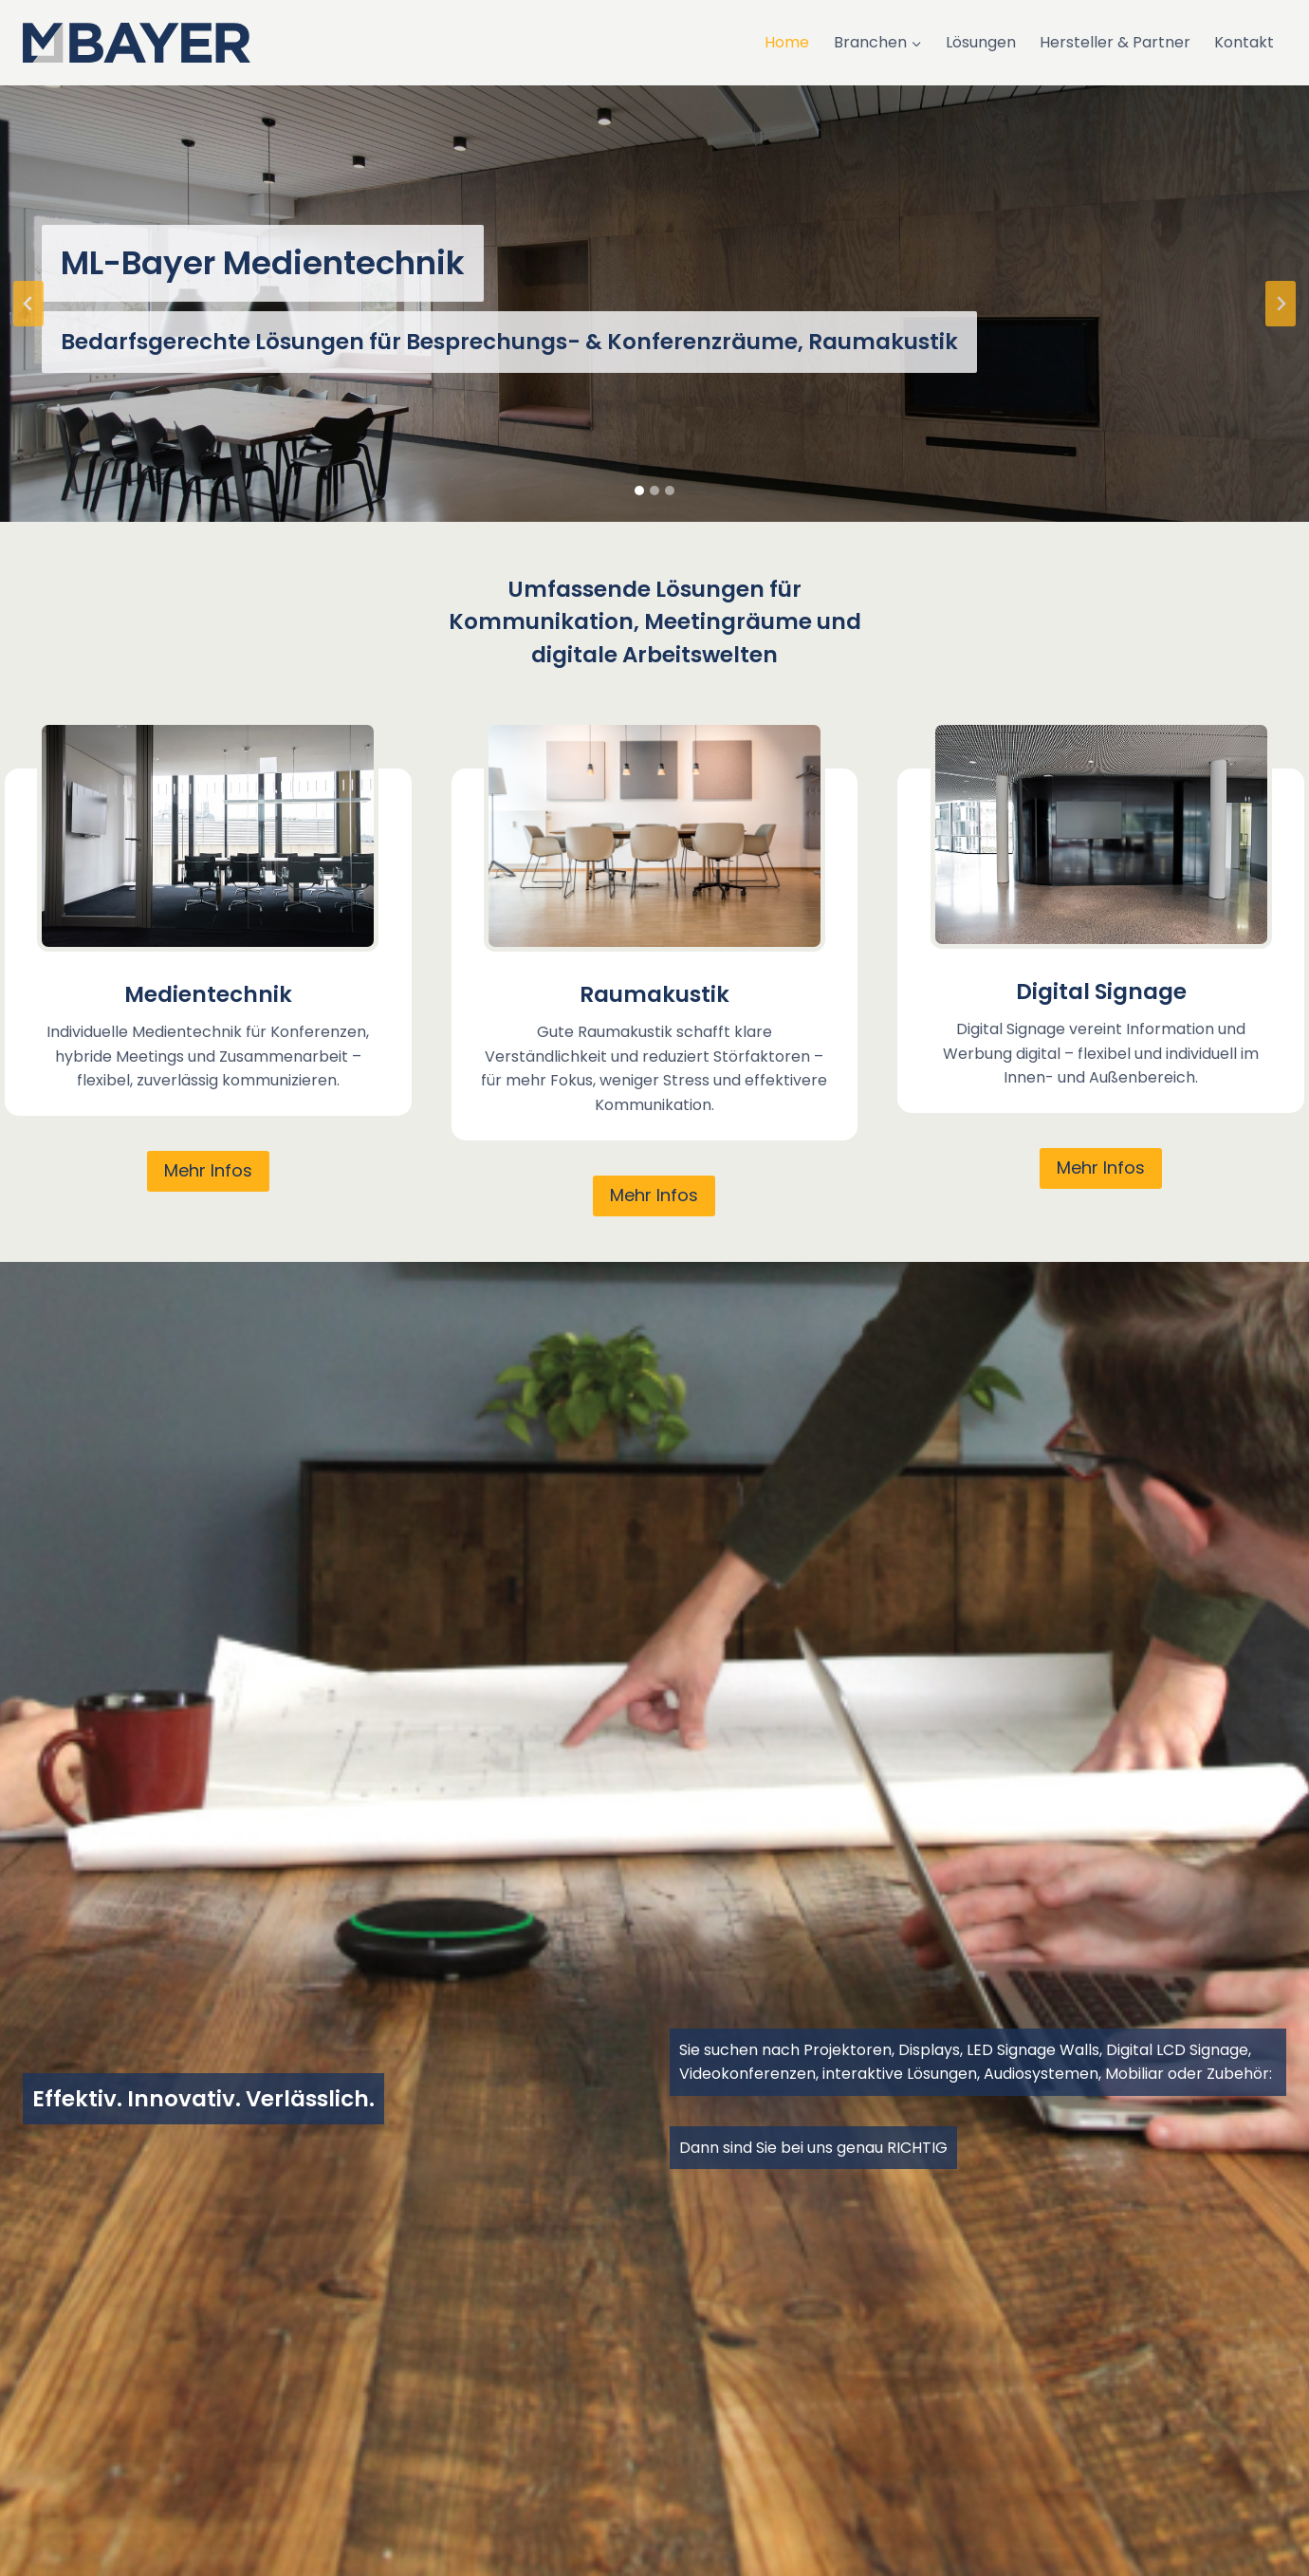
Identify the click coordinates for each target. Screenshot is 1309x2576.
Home (787, 42)
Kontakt (1244, 42)
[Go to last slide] (28, 303)
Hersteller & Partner (1115, 42)
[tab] (639, 490)
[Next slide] (1280, 303)
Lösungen (981, 42)
